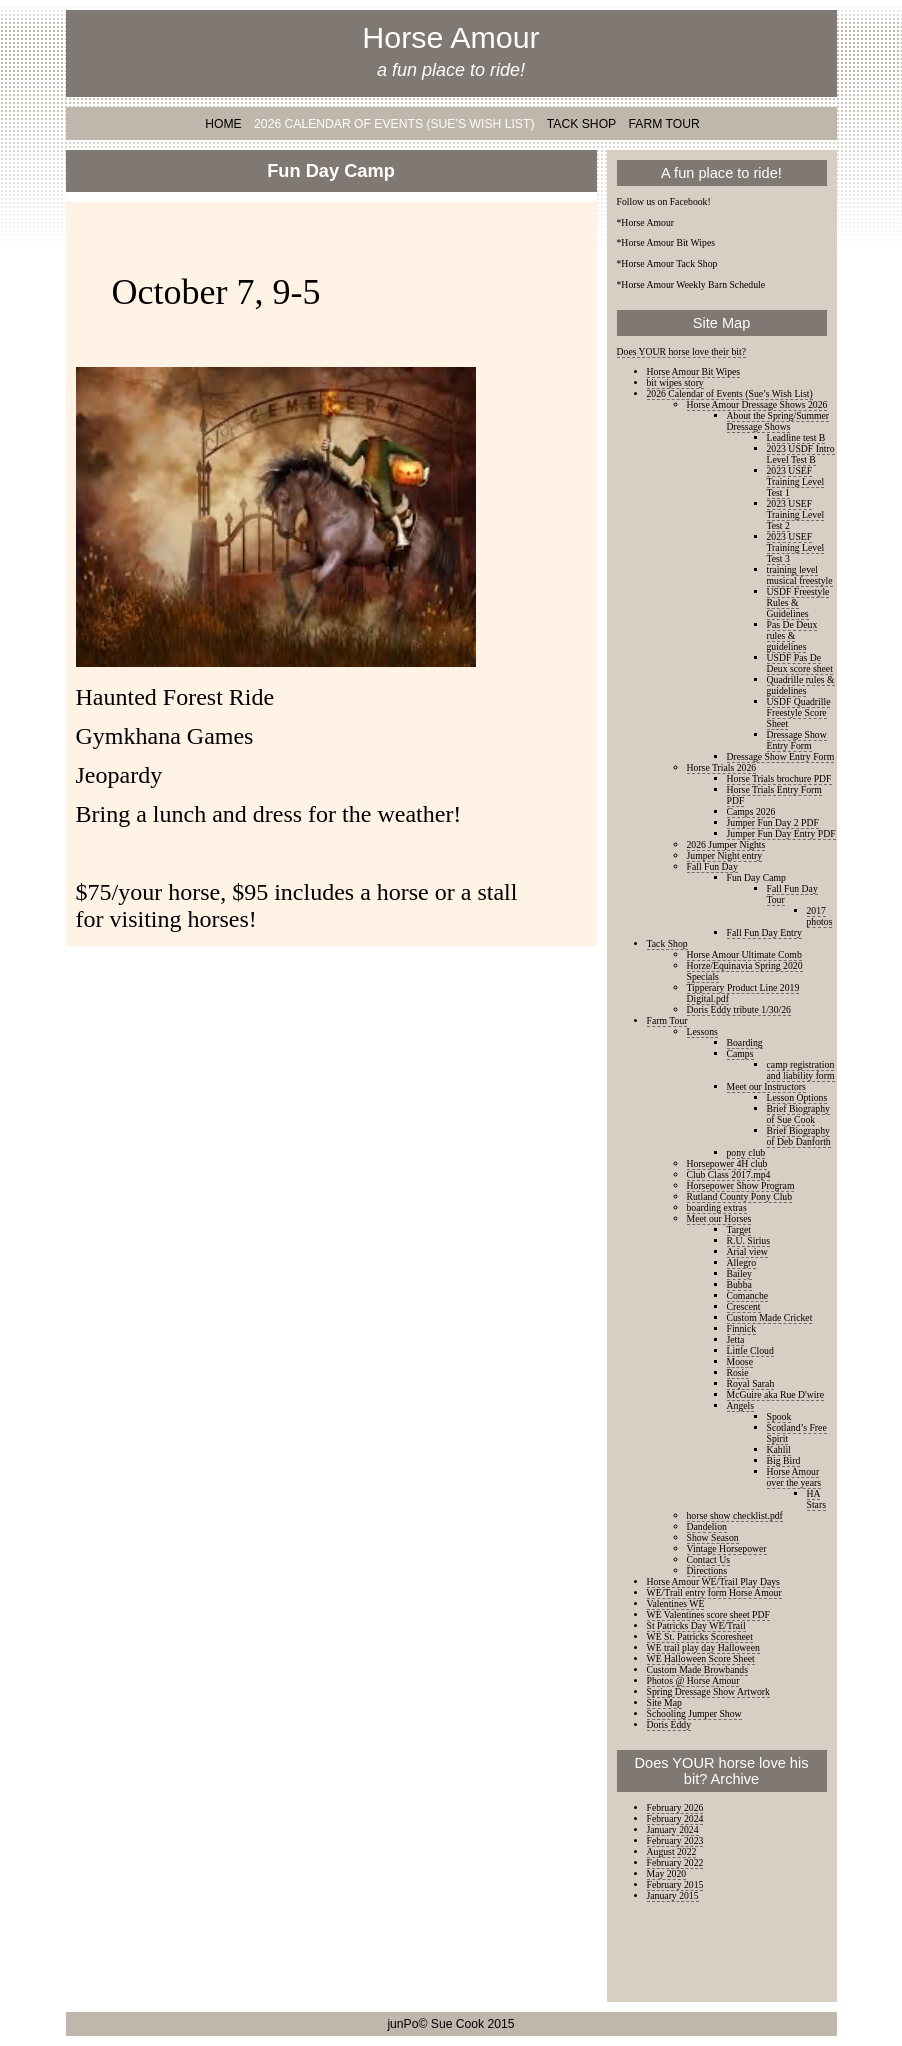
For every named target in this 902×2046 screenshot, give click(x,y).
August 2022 (672, 1851)
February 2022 (675, 1862)
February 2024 (675, 1818)
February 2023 (675, 1840)
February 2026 (675, 1807)
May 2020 (667, 1873)
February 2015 (675, 1884)
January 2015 (673, 1895)
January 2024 (673, 1829)
